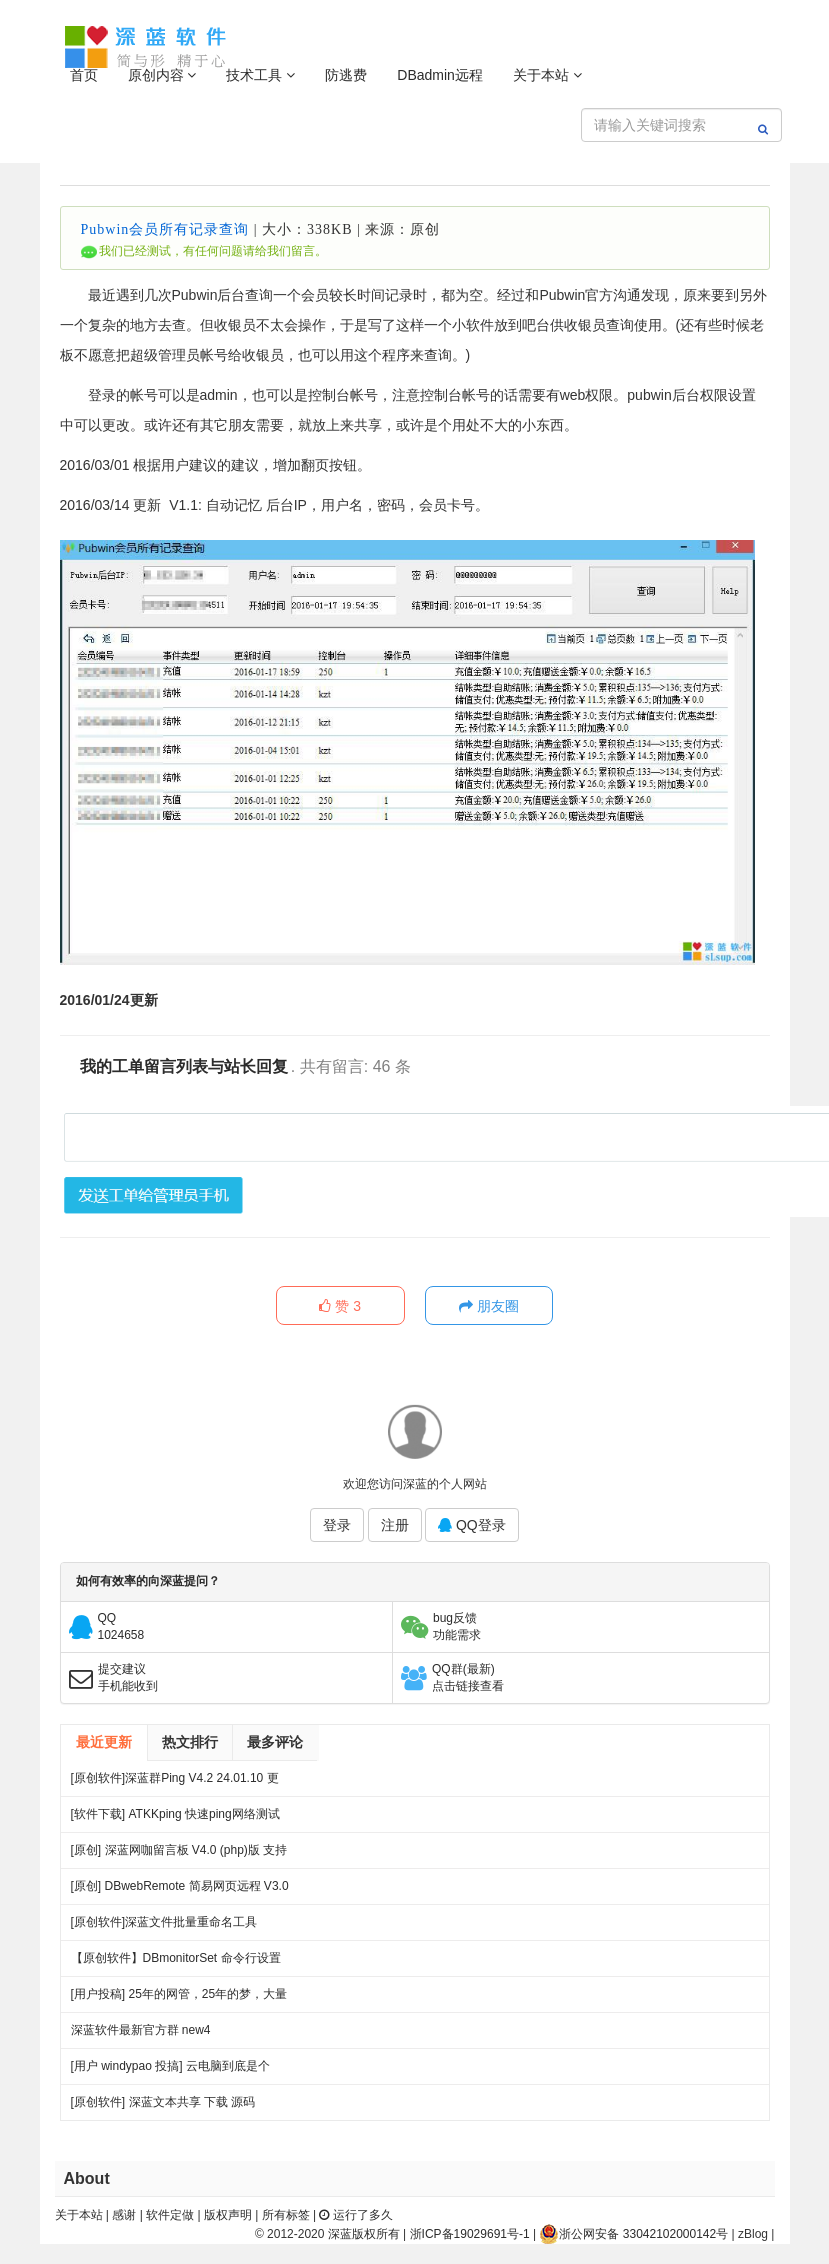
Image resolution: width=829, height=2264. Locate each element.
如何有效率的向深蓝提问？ (148, 1582)
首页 (84, 75)
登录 (337, 1526)
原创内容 (162, 75)
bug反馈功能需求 (457, 1626)
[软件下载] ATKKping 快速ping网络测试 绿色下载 (175, 1819)
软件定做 (170, 2215)
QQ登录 (472, 1526)
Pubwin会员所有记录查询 (165, 229)
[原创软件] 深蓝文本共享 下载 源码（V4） (163, 2107)
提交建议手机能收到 (128, 1677)
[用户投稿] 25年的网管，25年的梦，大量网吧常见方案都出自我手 (179, 1999)
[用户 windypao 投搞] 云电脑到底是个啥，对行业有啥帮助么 (170, 2071)
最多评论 (275, 1742)
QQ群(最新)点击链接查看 (468, 1677)
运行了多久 (355, 2215)
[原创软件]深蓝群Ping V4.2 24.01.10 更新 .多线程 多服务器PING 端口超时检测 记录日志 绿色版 (176, 1783)
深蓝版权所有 (364, 2234)
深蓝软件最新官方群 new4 (141, 2030)
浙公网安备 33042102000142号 (633, 2234)
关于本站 (547, 75)
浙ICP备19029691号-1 (470, 2234)
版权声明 (228, 2215)
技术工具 (260, 75)
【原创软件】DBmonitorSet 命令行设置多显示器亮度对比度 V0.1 (176, 1963)
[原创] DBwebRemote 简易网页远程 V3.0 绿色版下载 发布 (180, 1891)
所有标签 (286, 2215)
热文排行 (190, 1742)
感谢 (124, 2215)
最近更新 (104, 1742)
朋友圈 (490, 1307)
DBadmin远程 (440, 75)
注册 (395, 1526)
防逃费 (346, 75)
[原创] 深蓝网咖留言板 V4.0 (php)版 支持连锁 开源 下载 (179, 1855)
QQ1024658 (121, 1626)
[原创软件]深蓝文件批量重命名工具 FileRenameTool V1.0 (164, 1927)
